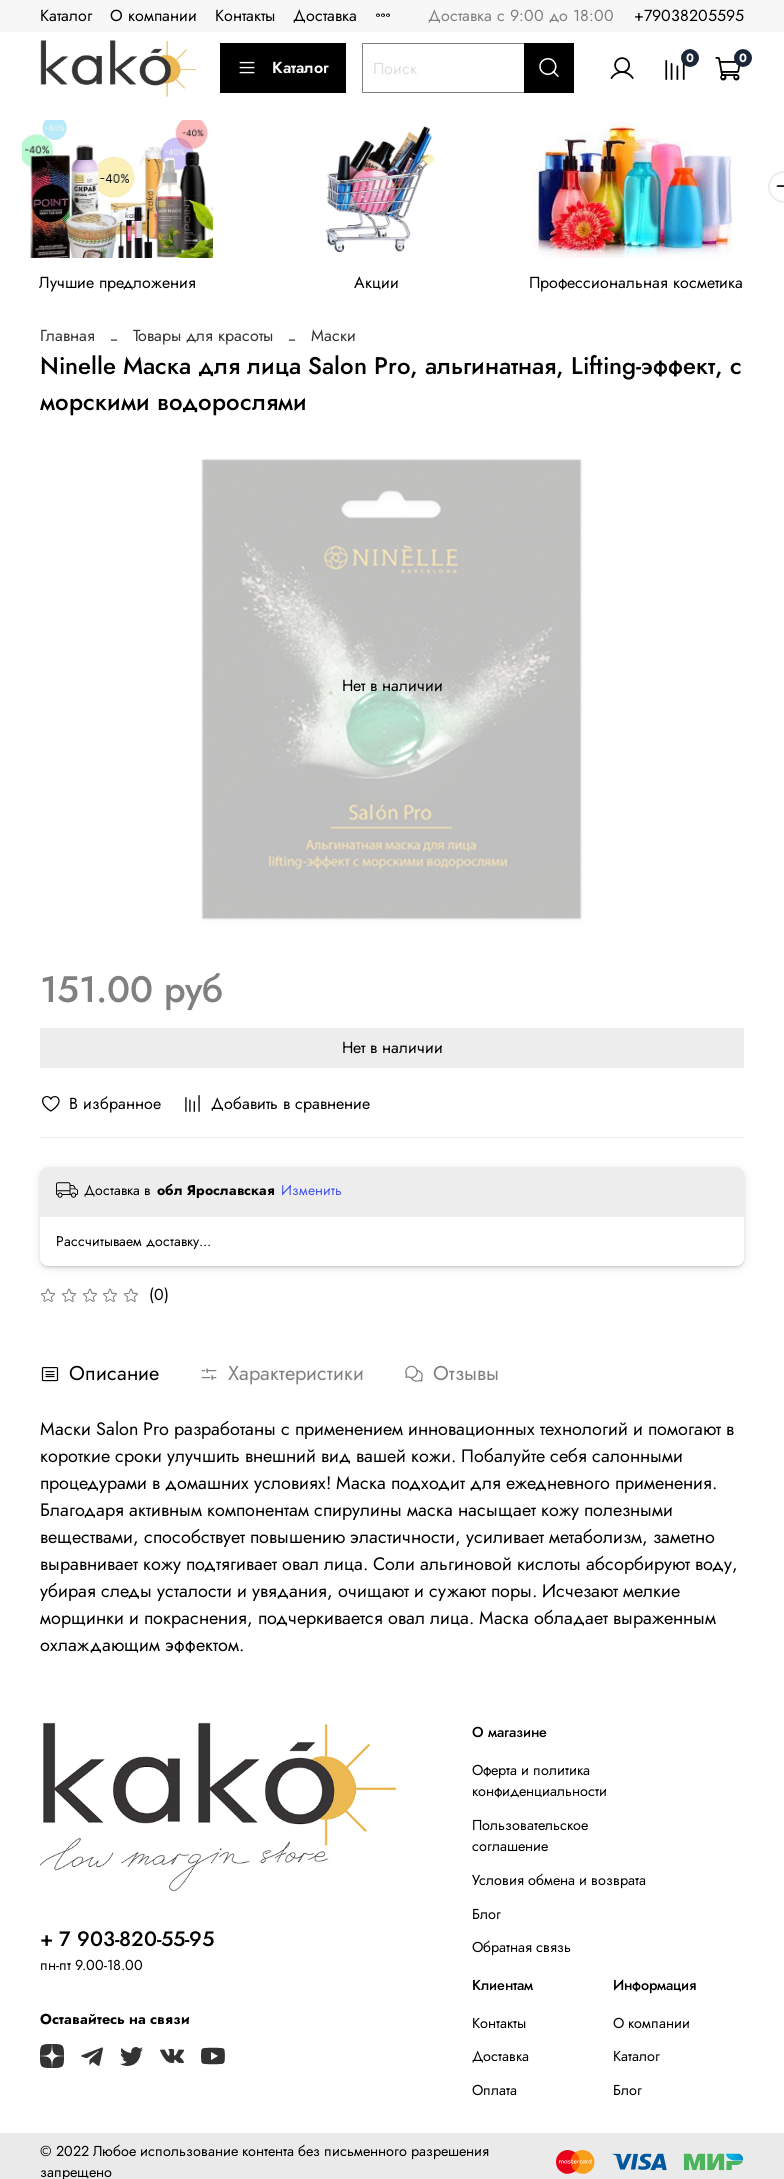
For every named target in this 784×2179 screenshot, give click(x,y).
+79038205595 (689, 15)
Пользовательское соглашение (530, 1842)
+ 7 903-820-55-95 (127, 1945)
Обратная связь (521, 1953)
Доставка (325, 15)
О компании (153, 15)
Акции (391, 289)
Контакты (245, 15)
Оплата (494, 2096)
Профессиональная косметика (661, 289)
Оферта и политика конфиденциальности (539, 1787)
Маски (333, 341)
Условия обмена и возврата (559, 1886)
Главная (67, 341)
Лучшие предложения (122, 289)
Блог (486, 1920)
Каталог (66, 15)
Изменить (311, 1196)
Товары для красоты (203, 341)
